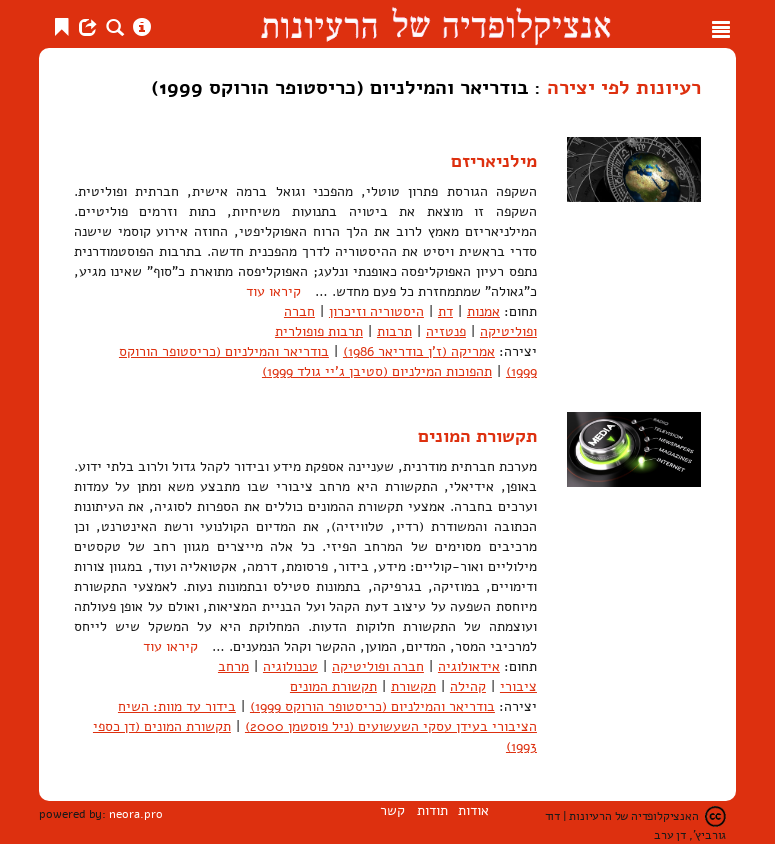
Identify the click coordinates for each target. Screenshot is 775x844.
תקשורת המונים (477, 436)
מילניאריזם (494, 161)
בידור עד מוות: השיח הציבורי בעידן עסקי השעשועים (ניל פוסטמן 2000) (327, 716)
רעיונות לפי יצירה (624, 87)
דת (445, 311)
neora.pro (136, 814)
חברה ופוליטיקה (378, 666)
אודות (473, 810)
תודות (432, 810)
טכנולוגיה (290, 666)
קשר (392, 810)
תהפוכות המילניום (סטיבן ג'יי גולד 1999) (377, 371)
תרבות (394, 331)
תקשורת (413, 686)
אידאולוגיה (469, 666)
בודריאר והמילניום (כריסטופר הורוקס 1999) (372, 706)
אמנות (483, 311)
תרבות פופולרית (319, 331)
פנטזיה (446, 331)
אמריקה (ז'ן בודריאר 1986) (419, 351)
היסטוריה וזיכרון (376, 311)
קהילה (468, 686)
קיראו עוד (273, 291)
